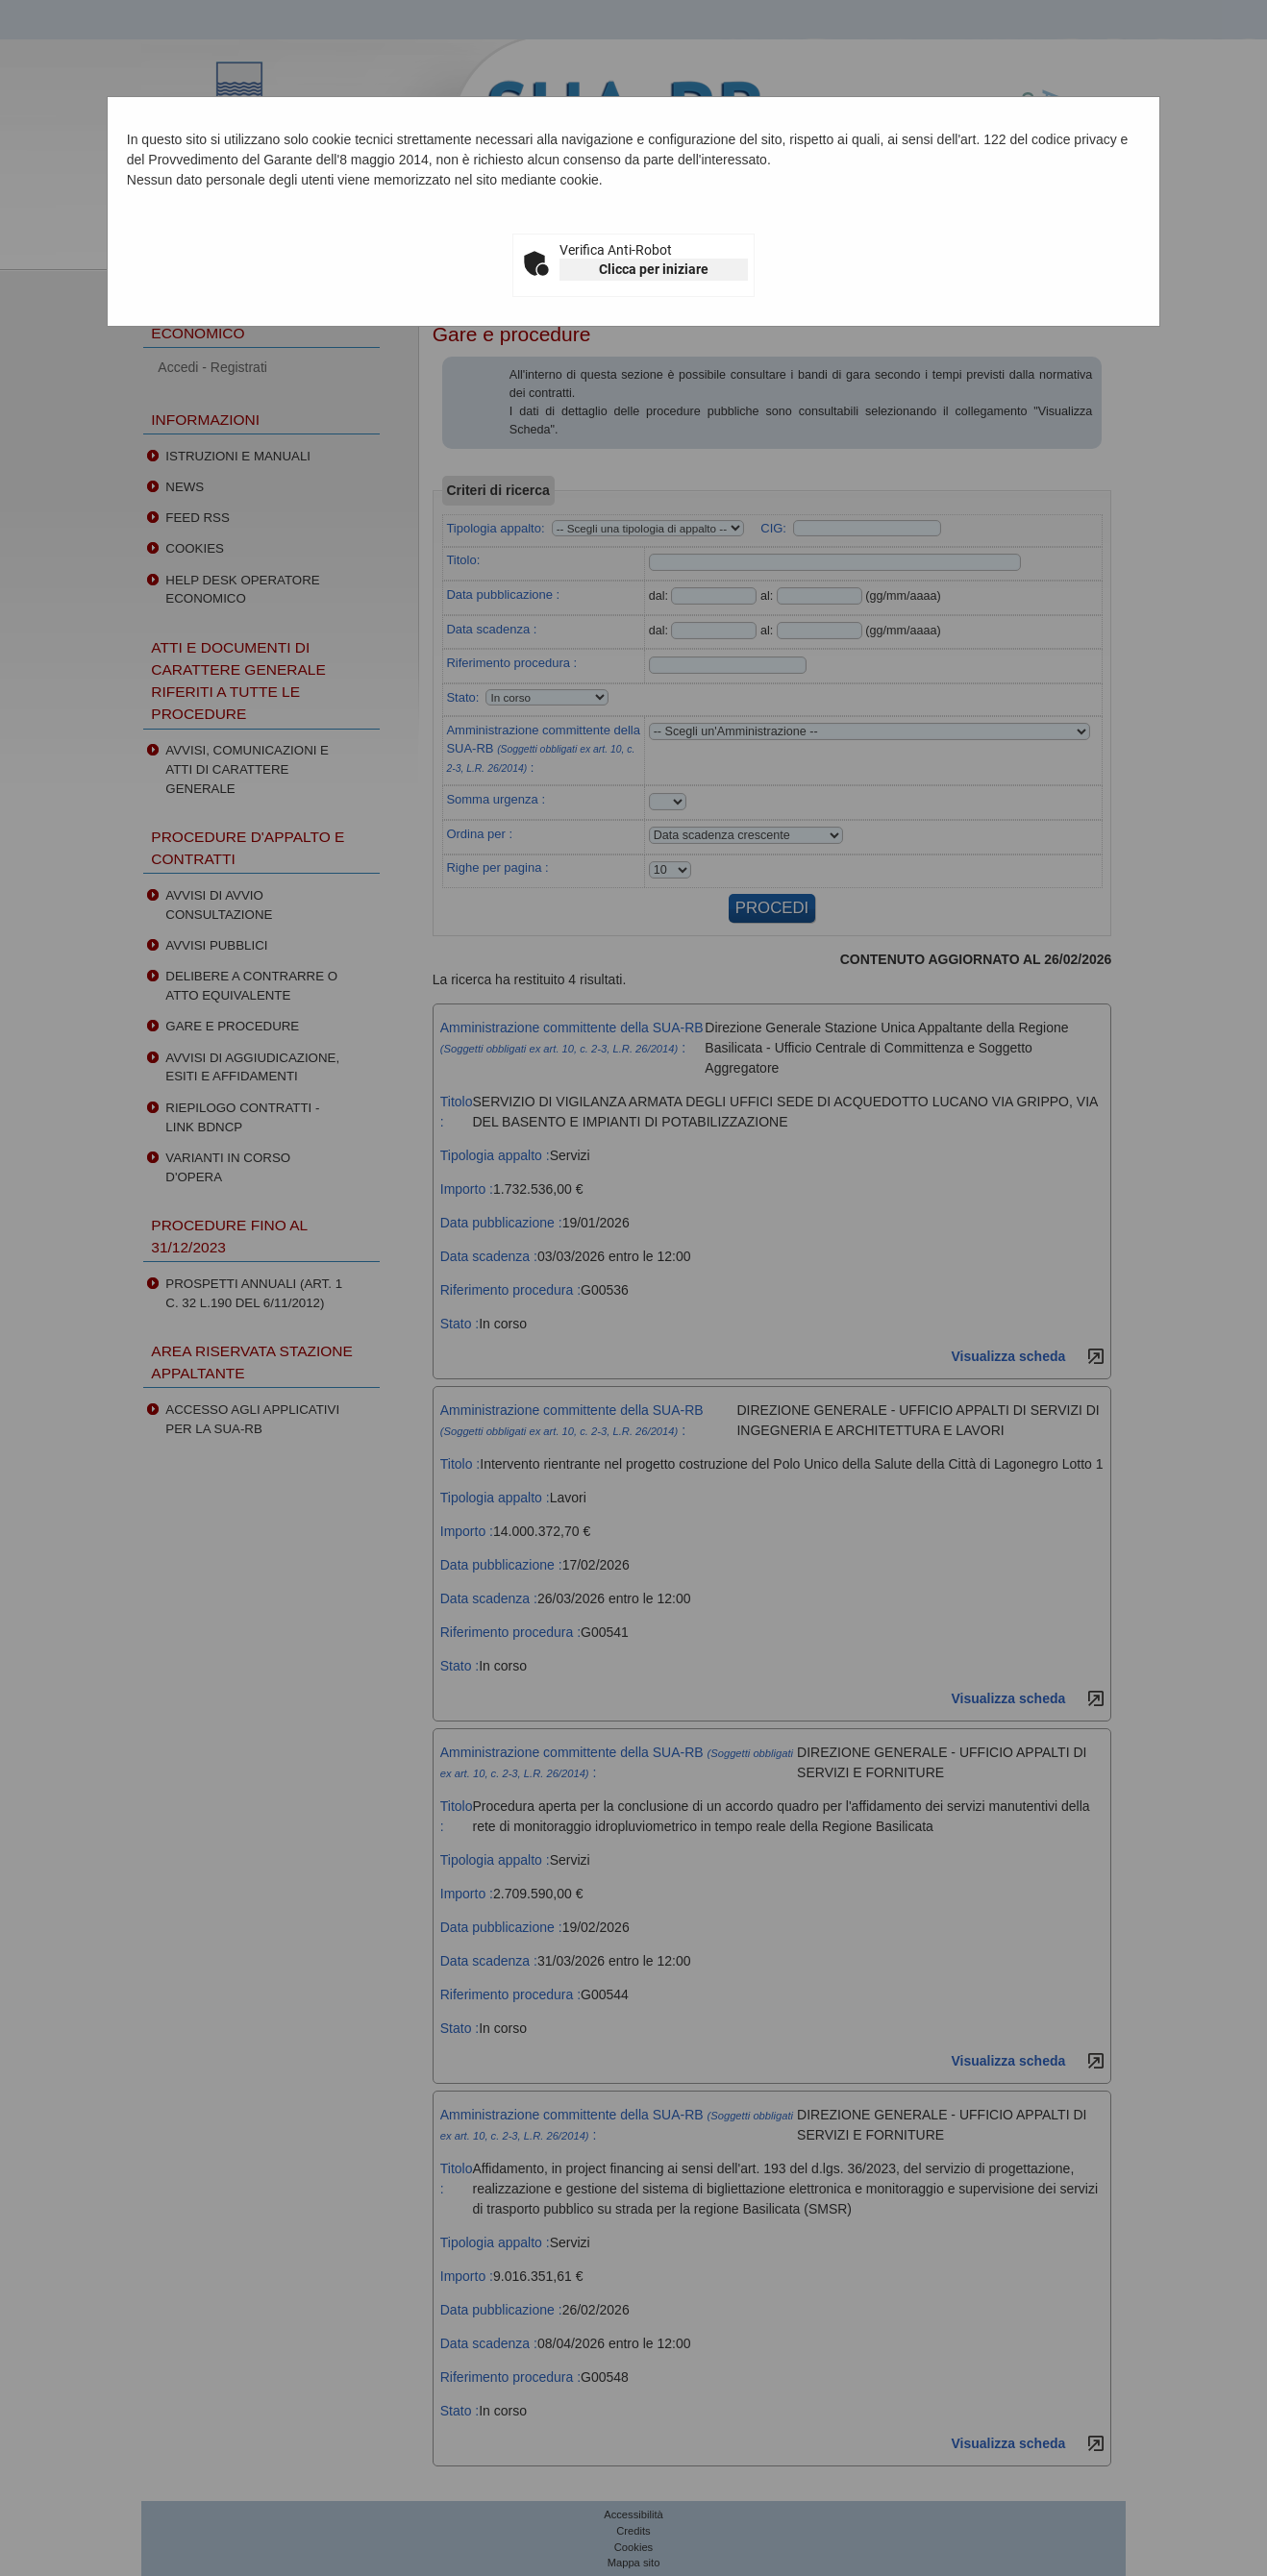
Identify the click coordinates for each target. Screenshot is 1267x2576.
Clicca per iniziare (653, 269)
